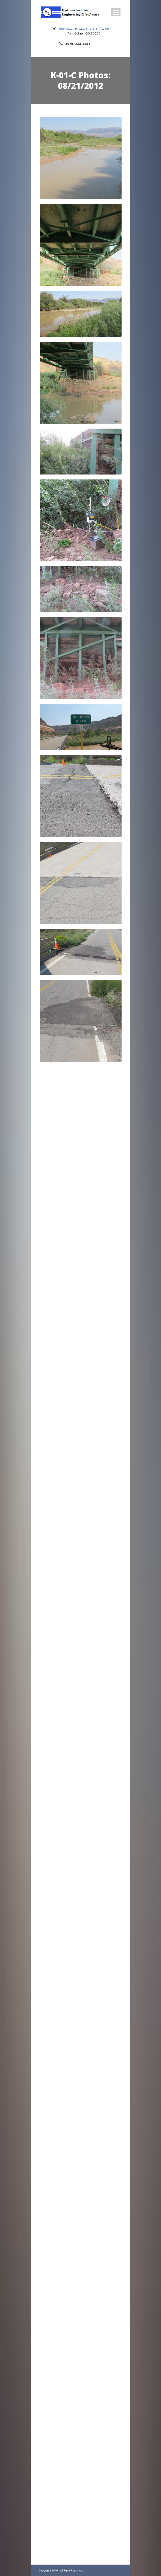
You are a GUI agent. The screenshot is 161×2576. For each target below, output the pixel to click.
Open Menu (115, 12)
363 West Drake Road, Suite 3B (84, 29)
